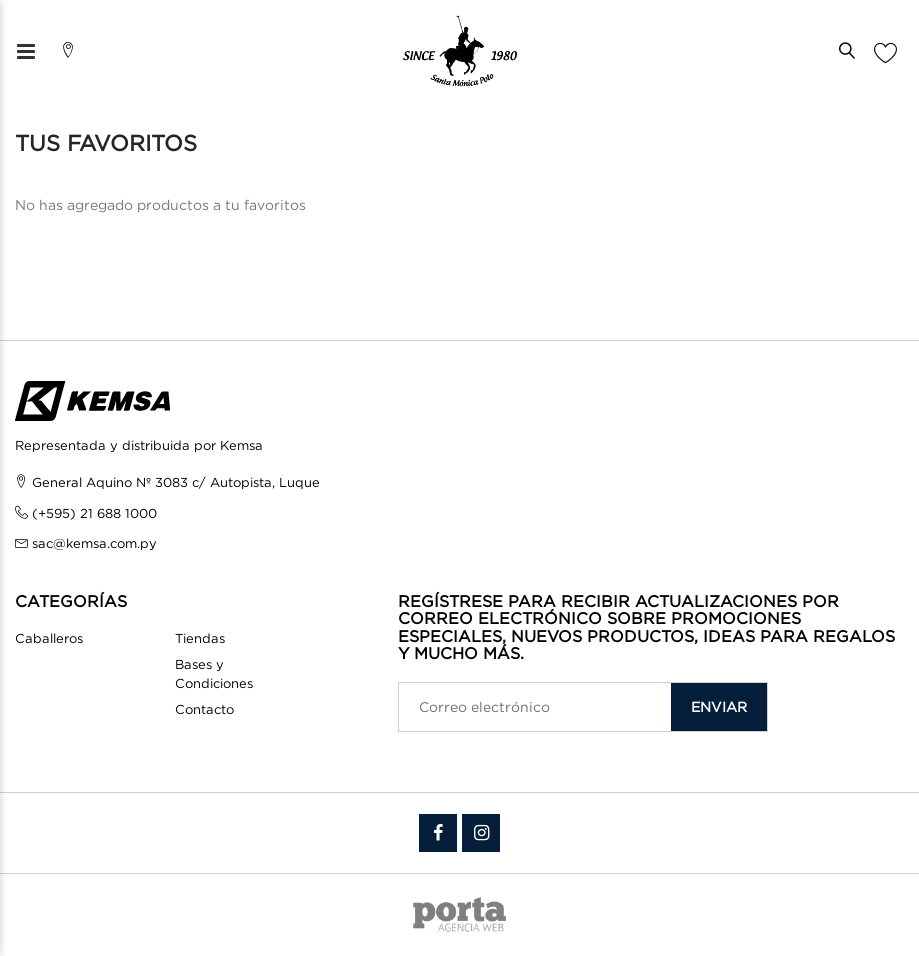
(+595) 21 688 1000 (94, 513)
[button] (851, 51)
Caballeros (49, 638)
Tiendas (200, 638)
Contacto (204, 709)
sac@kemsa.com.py (94, 543)
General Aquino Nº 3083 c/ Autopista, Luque (176, 482)
